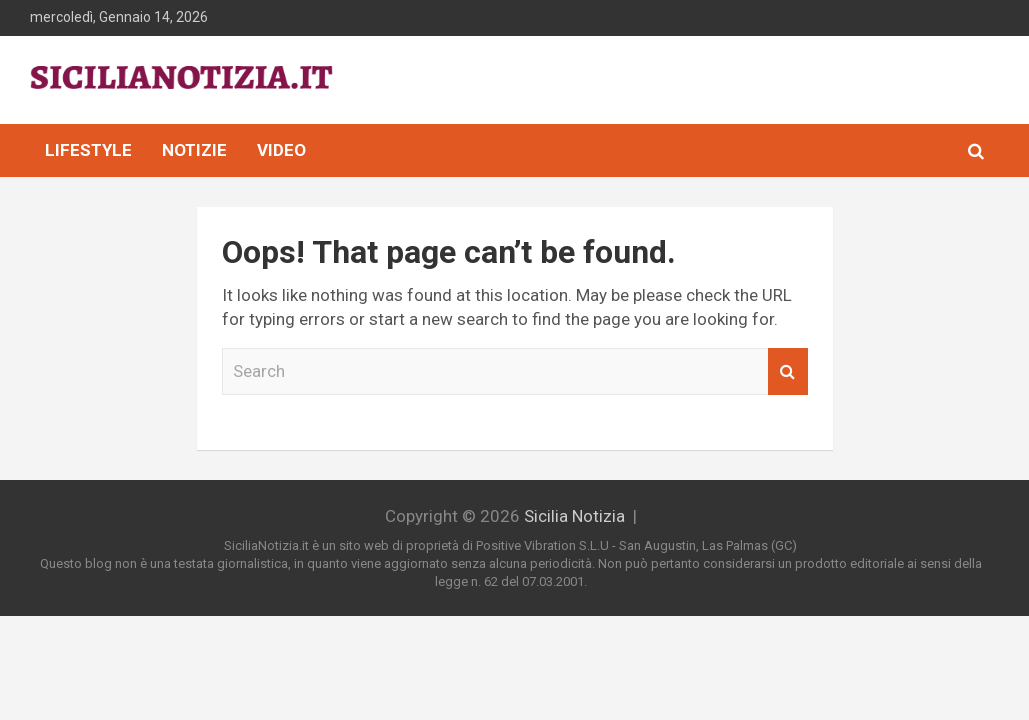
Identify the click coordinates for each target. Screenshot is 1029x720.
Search (788, 372)
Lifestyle (88, 150)
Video (281, 150)
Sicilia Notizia (574, 516)
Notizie (194, 150)
